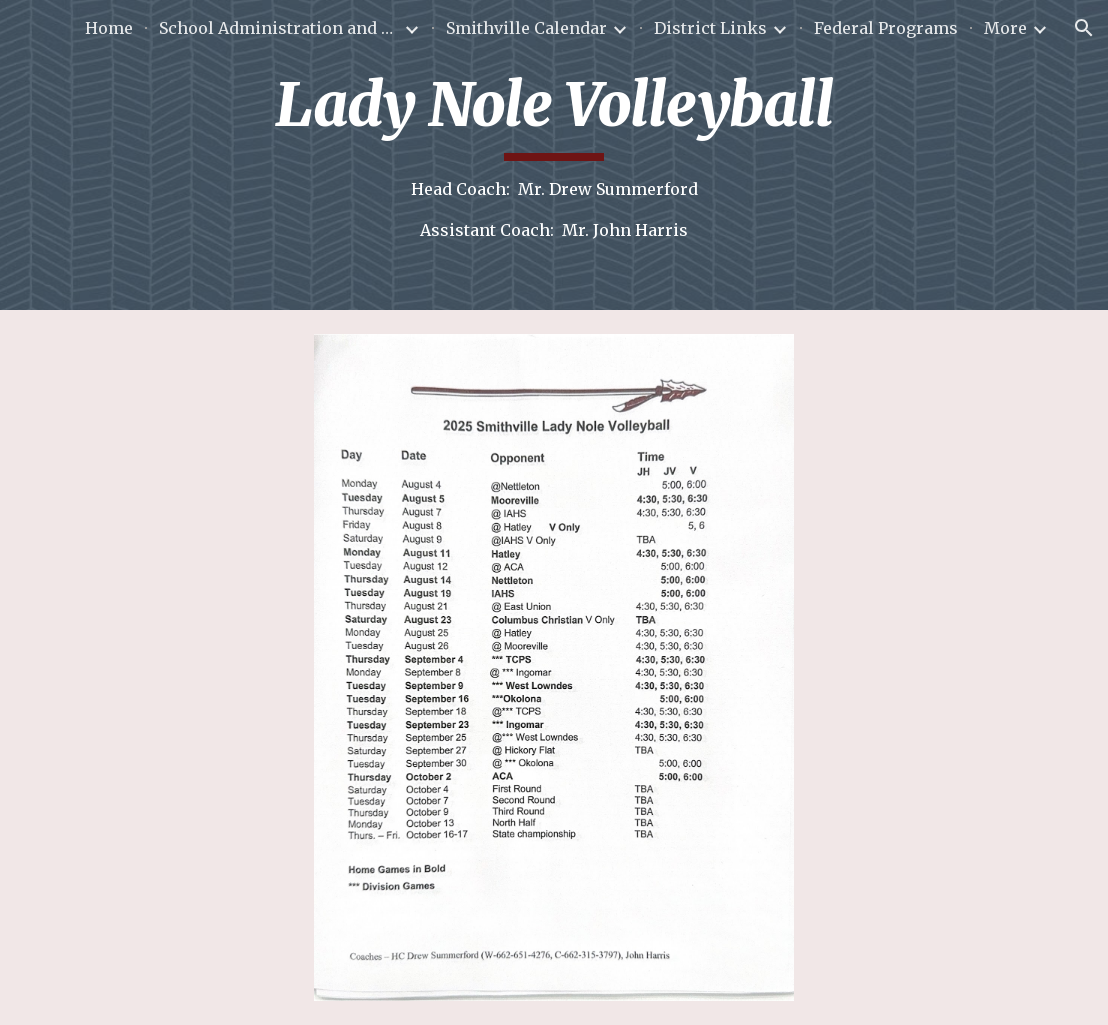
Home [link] (109, 28)
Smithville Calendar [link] (526, 28)
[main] (554, 155)
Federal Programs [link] (886, 28)
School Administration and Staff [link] (279, 28)
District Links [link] (710, 28)
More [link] (1005, 28)
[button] (1084, 28)
